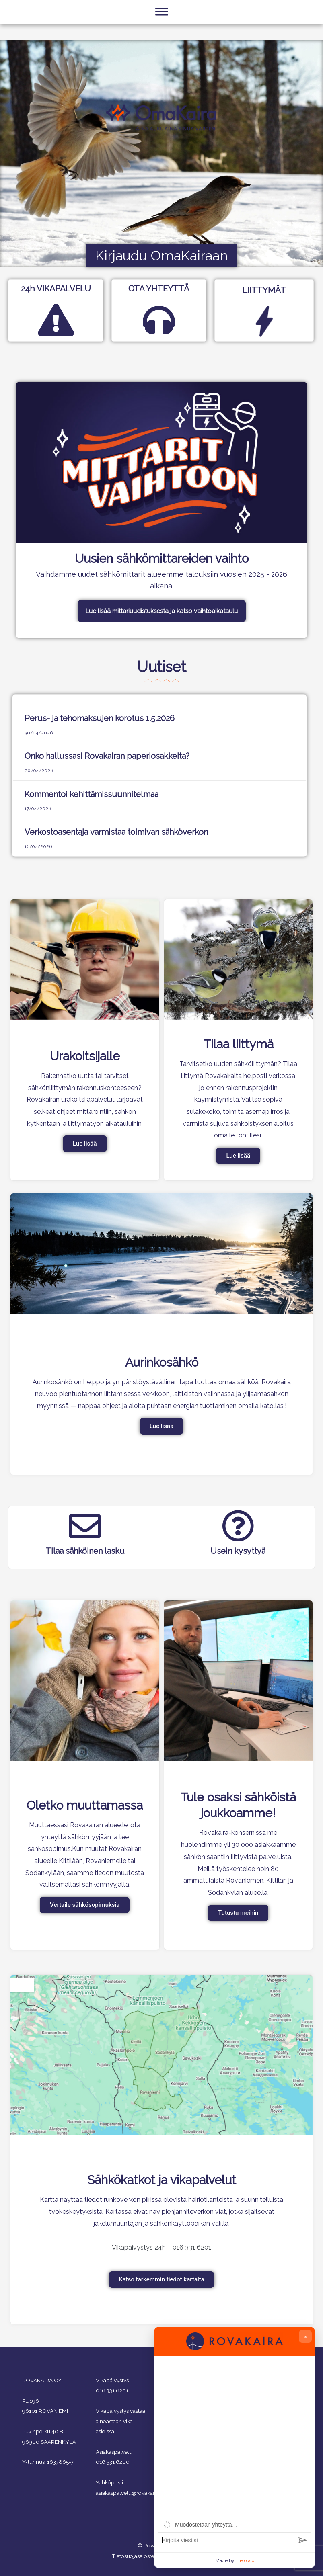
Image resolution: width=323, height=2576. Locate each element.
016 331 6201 (112, 2390)
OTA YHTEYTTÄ (159, 288)
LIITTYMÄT (264, 290)
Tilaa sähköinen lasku (85, 1551)
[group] (234, 2438)
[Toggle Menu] (161, 33)
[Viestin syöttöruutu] (226, 2540)
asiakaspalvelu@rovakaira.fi (129, 2493)
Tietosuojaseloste (133, 2556)
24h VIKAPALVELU (56, 288)
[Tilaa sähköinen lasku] (85, 1526)
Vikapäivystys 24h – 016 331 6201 (161, 2247)
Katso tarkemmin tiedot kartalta (161, 2279)
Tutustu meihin (238, 1912)
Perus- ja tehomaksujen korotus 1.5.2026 (100, 718)
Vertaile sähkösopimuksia (84, 1904)
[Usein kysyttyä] (238, 1526)
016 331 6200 (113, 2462)
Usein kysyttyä (237, 1551)
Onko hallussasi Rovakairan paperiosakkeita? (107, 756)
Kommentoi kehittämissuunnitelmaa (91, 794)
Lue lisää (85, 1143)
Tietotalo (245, 2560)
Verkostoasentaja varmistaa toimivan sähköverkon (116, 832)
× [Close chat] (305, 2336)
